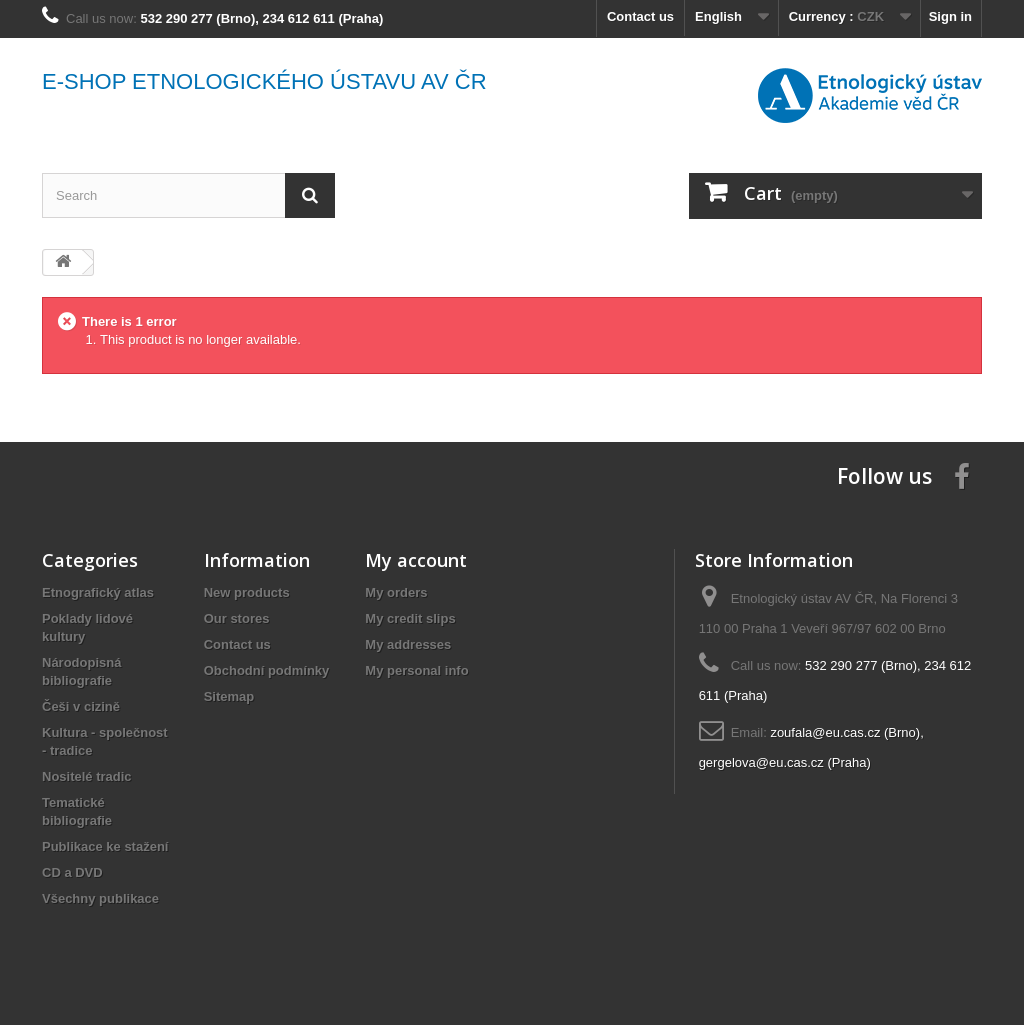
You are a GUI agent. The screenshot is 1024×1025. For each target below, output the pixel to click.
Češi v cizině (81, 706)
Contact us (640, 16)
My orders (396, 592)
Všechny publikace (100, 898)
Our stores (237, 618)
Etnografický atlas (98, 592)
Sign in (950, 16)
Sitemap (229, 696)
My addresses (408, 644)
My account (416, 560)
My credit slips (410, 618)
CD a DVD (72, 872)
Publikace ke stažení (105, 846)
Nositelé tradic (87, 776)
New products (247, 592)
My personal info (416, 670)
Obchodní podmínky (267, 670)
